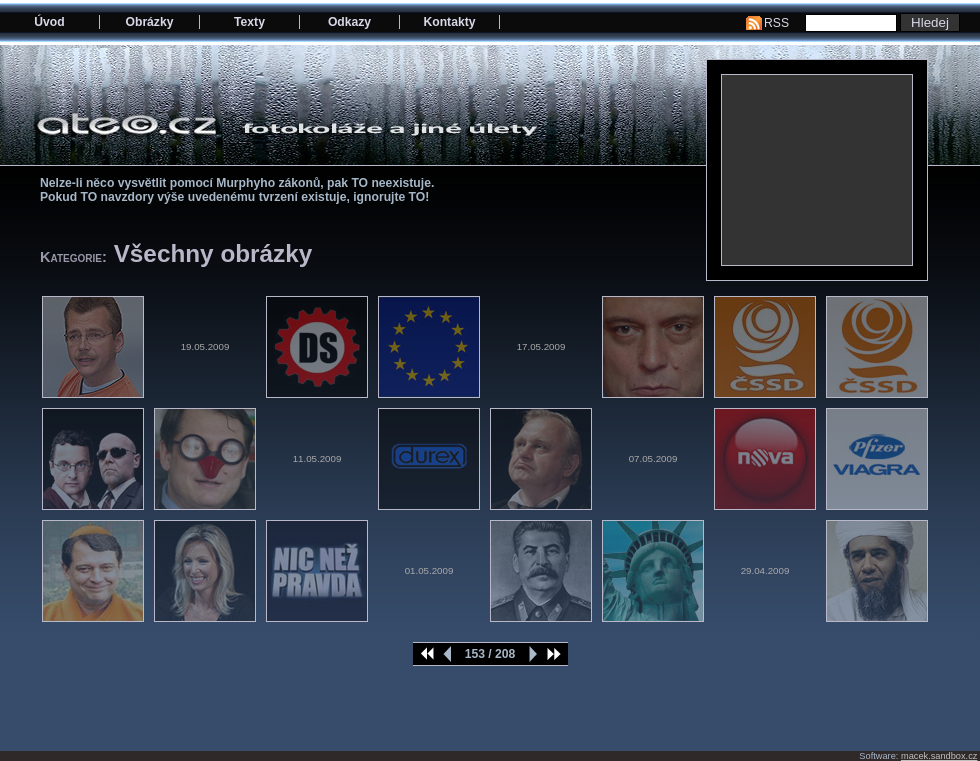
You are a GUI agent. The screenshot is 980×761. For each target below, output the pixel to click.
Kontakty (449, 22)
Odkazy (349, 22)
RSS (776, 23)
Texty (249, 22)
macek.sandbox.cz (939, 756)
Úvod (49, 22)
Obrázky (150, 22)
